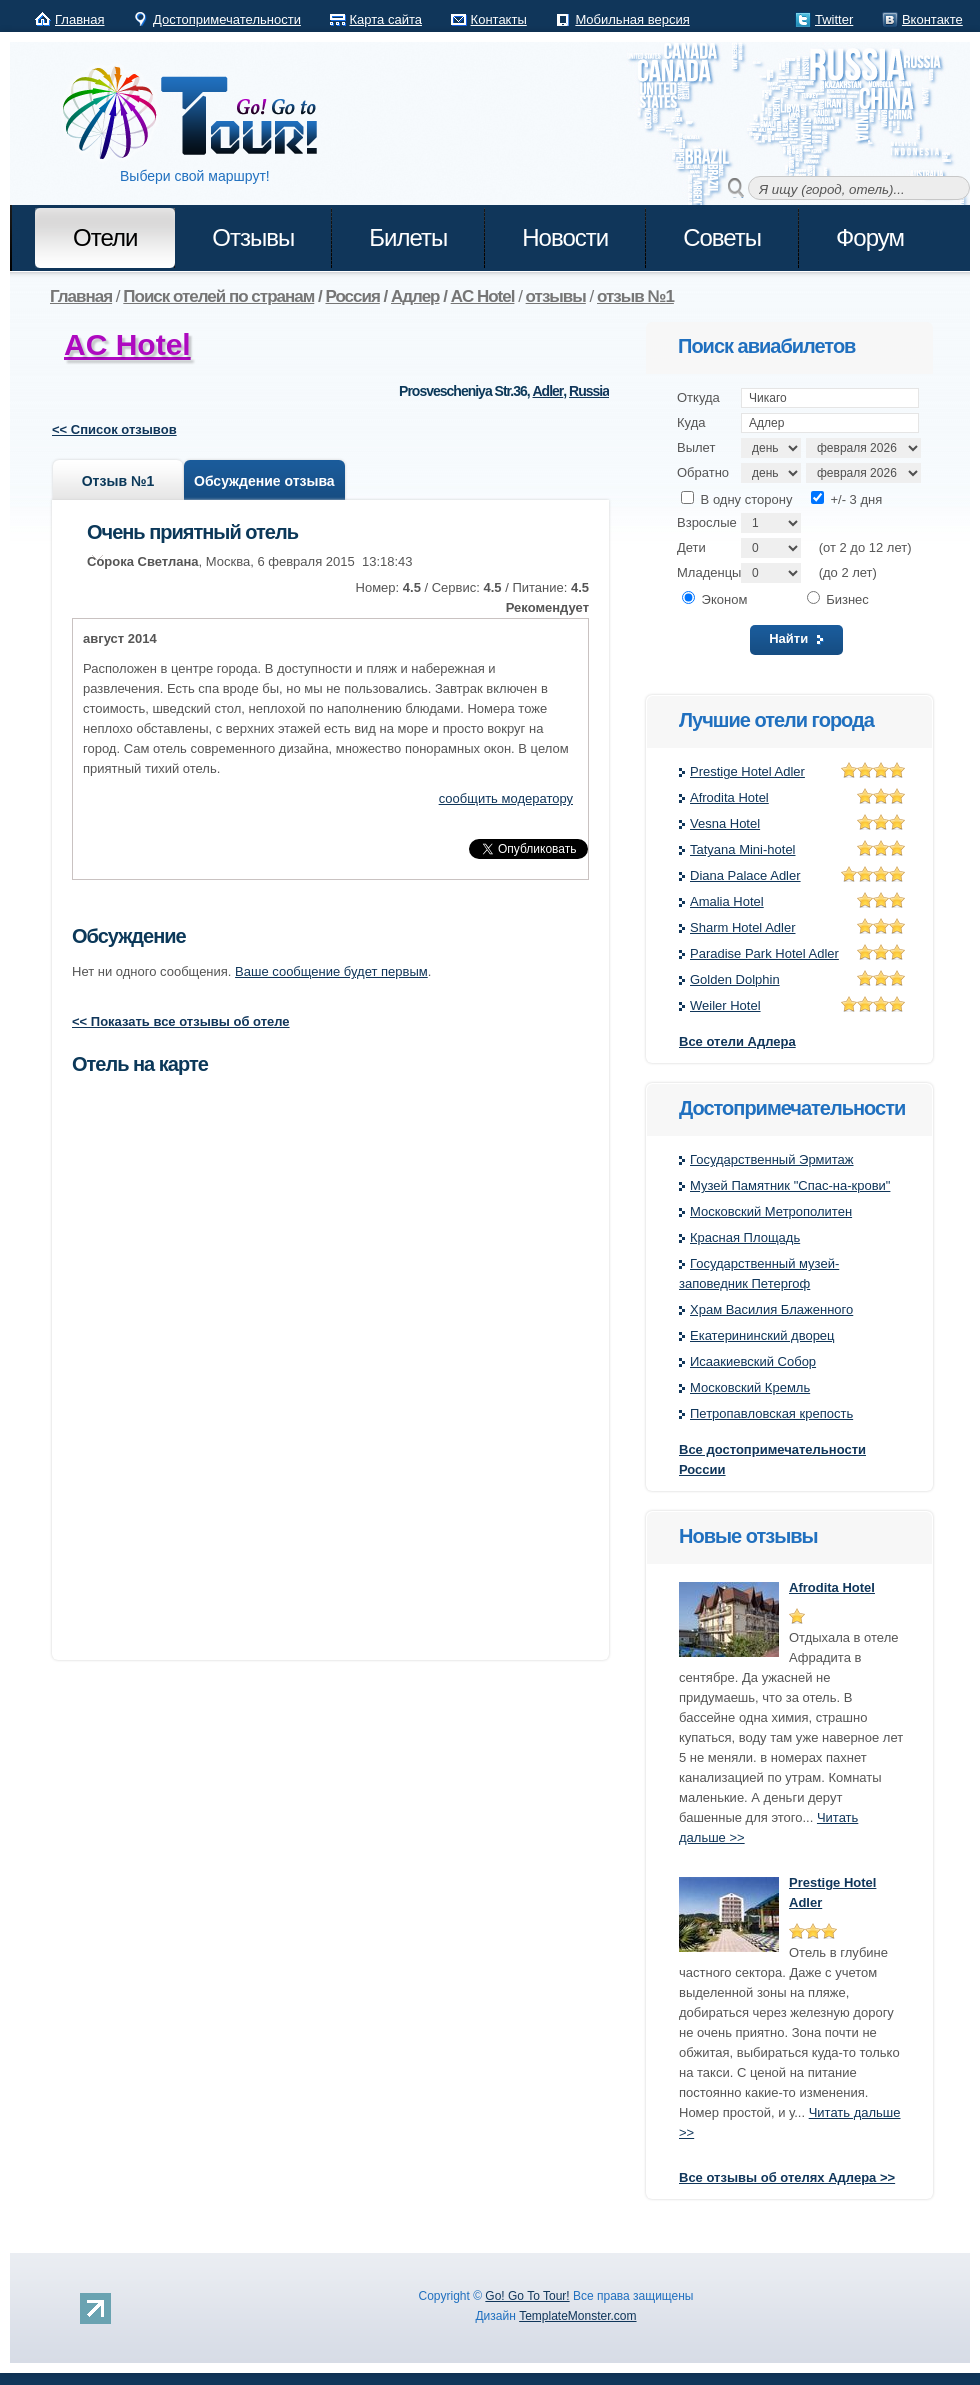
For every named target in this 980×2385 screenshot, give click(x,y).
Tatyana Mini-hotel (743, 849)
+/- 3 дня (846, 499)
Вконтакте (932, 19)
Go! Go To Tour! (527, 2296)
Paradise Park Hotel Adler (764, 953)
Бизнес (838, 599)
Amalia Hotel (727, 901)
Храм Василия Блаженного (771, 1309)
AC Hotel (127, 344)
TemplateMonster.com (577, 2316)
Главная (79, 19)
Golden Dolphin (735, 979)
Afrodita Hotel (729, 797)
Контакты (499, 19)
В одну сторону (736, 499)
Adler (548, 391)
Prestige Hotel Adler (747, 771)
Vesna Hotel (725, 823)
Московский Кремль (750, 1387)
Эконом (714, 599)
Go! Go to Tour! (200, 114)
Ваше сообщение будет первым (331, 971)
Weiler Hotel (725, 1005)
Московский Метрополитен (771, 1211)
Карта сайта (386, 19)
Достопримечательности (227, 19)
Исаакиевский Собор (753, 1361)
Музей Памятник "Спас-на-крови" (790, 1185)
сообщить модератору (506, 798)
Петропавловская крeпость (771, 1413)
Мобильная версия (632, 19)
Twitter (834, 19)
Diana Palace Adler (745, 875)
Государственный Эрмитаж (772, 1159)
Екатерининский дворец (762, 1335)
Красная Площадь (745, 1237)
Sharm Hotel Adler (743, 927)
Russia (589, 391)
